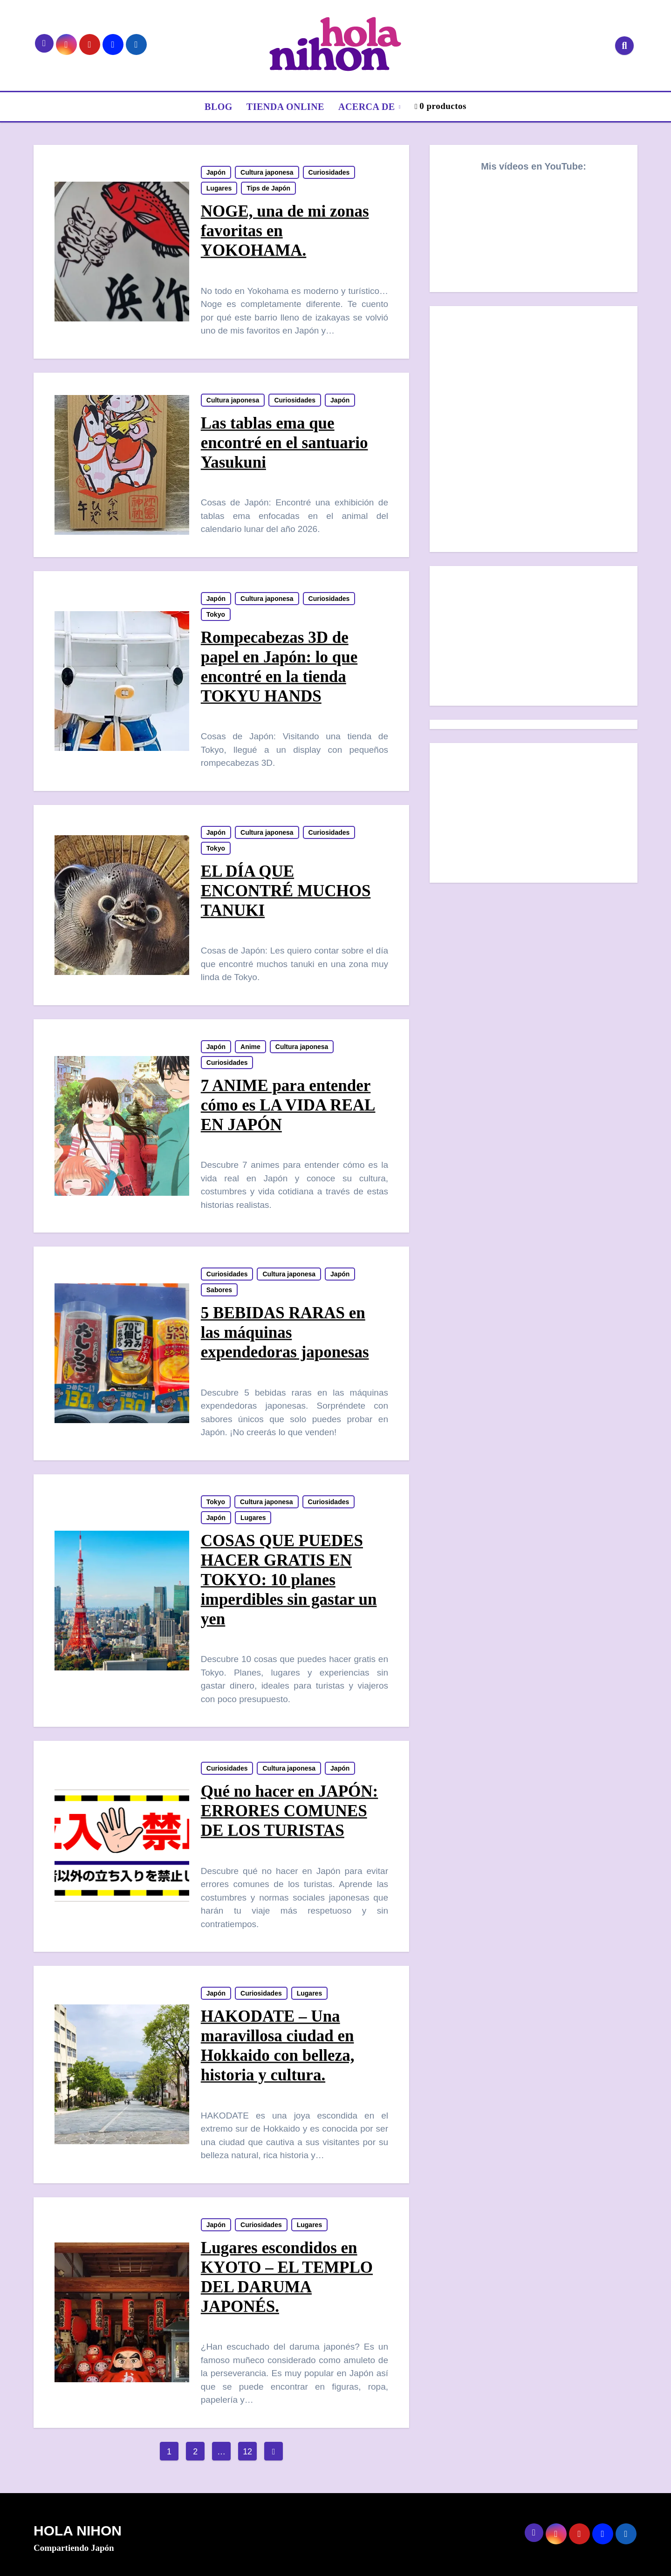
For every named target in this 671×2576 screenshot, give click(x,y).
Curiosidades (329, 172)
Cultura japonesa (267, 172)
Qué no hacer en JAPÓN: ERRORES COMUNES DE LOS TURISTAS (289, 1811)
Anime (250, 1046)
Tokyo (215, 614)
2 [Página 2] (195, 2451)
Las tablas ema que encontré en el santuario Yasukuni (284, 442)
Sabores (219, 1290)
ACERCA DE (367, 107)
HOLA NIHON (78, 2530)
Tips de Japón (268, 188)
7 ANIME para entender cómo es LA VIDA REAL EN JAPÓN (288, 1105)
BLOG (219, 107)
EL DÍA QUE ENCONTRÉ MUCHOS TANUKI (286, 891)
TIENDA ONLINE (285, 107)
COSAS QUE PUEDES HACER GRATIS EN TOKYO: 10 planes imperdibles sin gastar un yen (289, 1580)
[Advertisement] (535, 638)
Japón (216, 172)
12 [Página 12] (247, 2451)
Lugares (219, 188)
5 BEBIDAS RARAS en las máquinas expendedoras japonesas (285, 1332)
